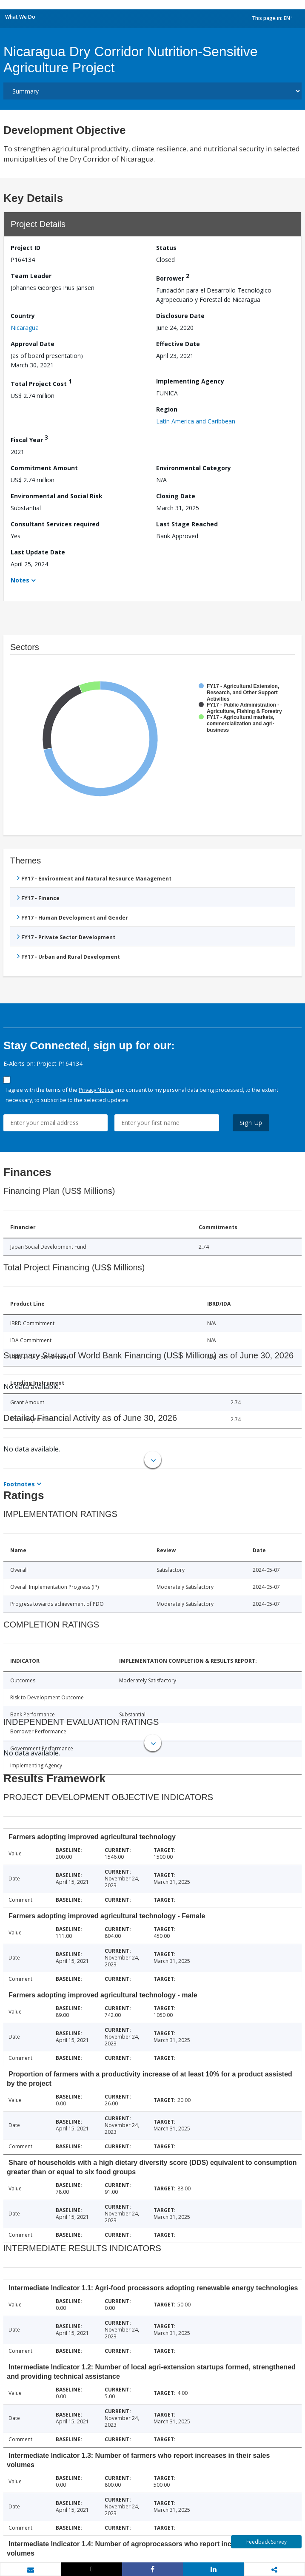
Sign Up (251, 1123)
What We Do (20, 16)
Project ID (25, 248)
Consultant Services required (55, 524)
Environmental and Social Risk (57, 496)
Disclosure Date (180, 316)
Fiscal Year (29, 438)
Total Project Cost (41, 382)
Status (166, 248)
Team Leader (31, 276)
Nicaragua (25, 328)
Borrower (172, 277)
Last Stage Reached (187, 524)
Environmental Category (193, 468)
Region (166, 409)
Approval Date (32, 344)
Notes (20, 580)
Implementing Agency (190, 381)
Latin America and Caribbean (195, 421)
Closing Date (175, 496)
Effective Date (178, 344)
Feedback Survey (266, 2541)
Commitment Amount (44, 468)
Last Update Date (38, 552)
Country (23, 316)
